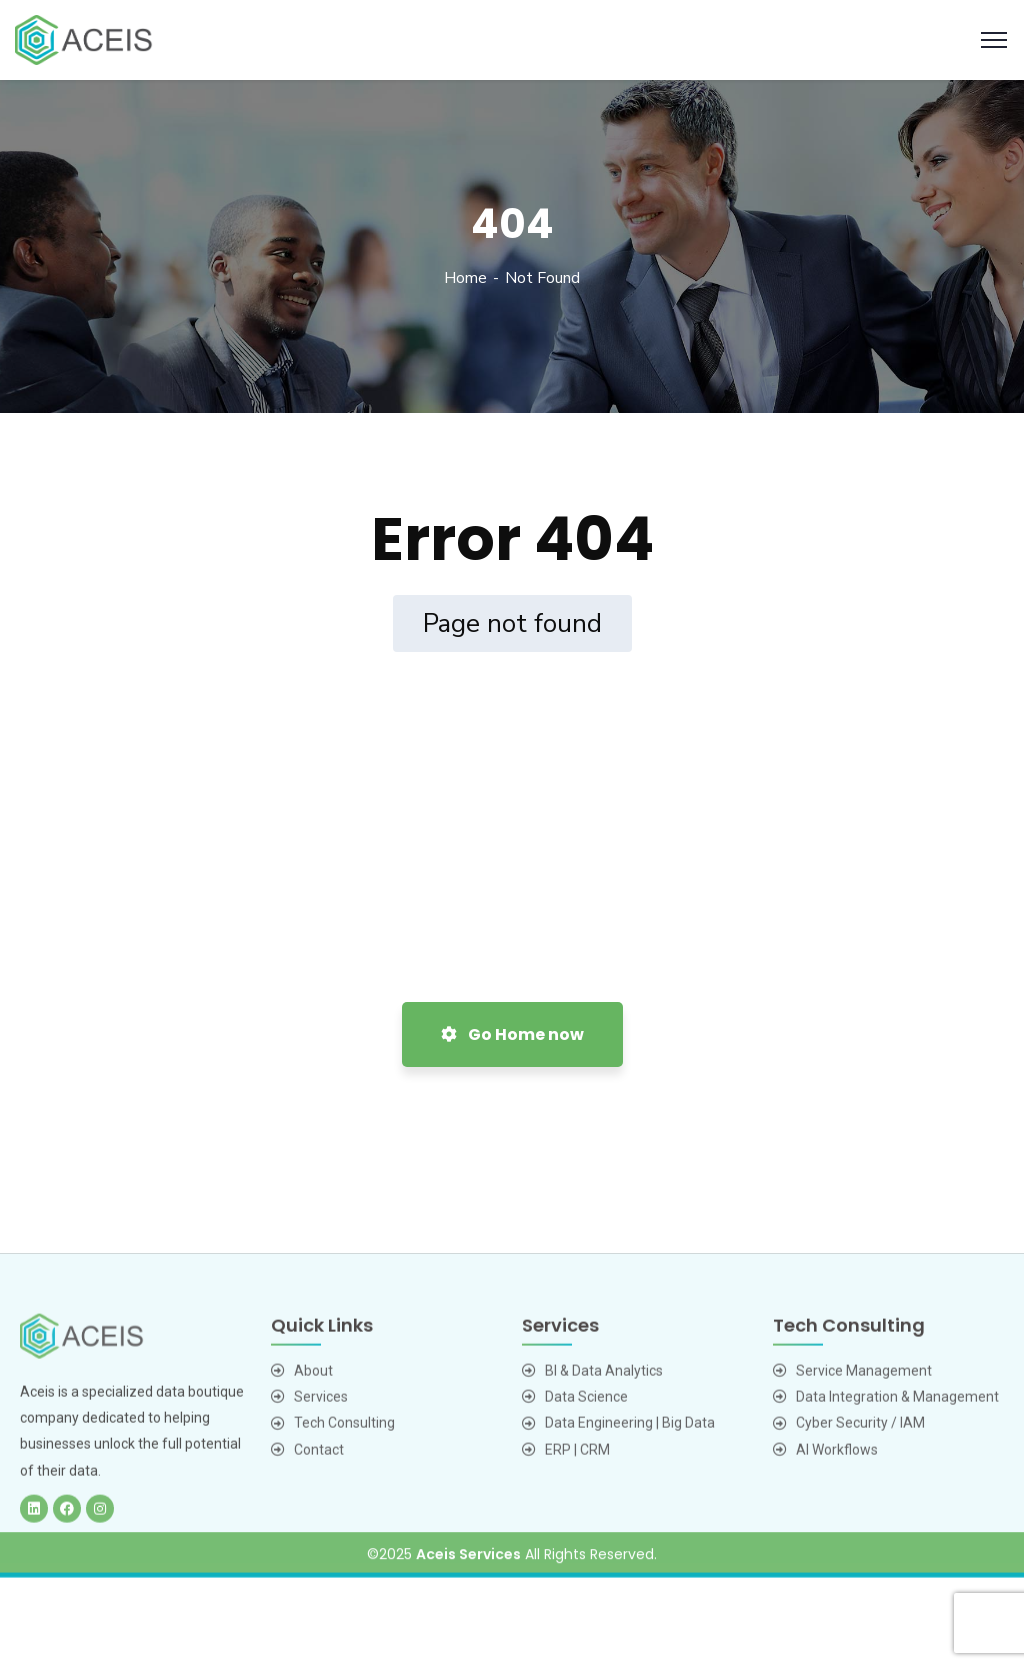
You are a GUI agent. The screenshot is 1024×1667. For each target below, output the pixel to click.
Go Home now (512, 1034)
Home (465, 278)
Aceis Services (468, 1571)
